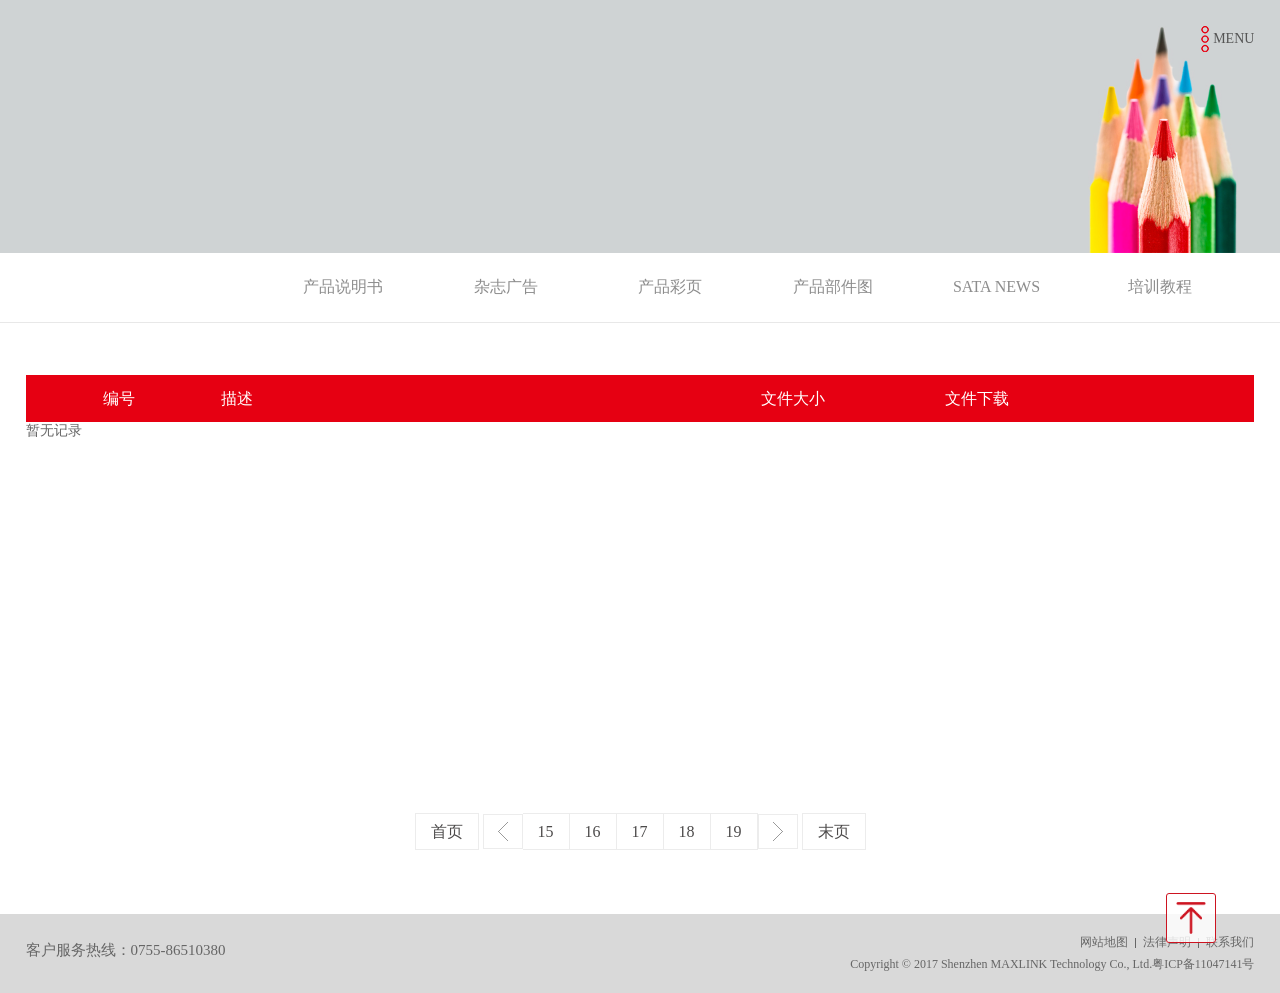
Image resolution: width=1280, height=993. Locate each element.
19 (734, 831)
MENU (1233, 38)
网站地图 (1104, 942)
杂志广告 (506, 286)
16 (593, 831)
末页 (834, 831)
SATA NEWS (996, 286)
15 (546, 831)
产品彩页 (670, 286)
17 (640, 831)
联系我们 (1230, 942)
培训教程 (1160, 286)
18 (687, 831)
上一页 (503, 831)
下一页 (778, 831)
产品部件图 (833, 286)
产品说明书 (343, 286)
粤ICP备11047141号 (1203, 964)
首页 (447, 831)
